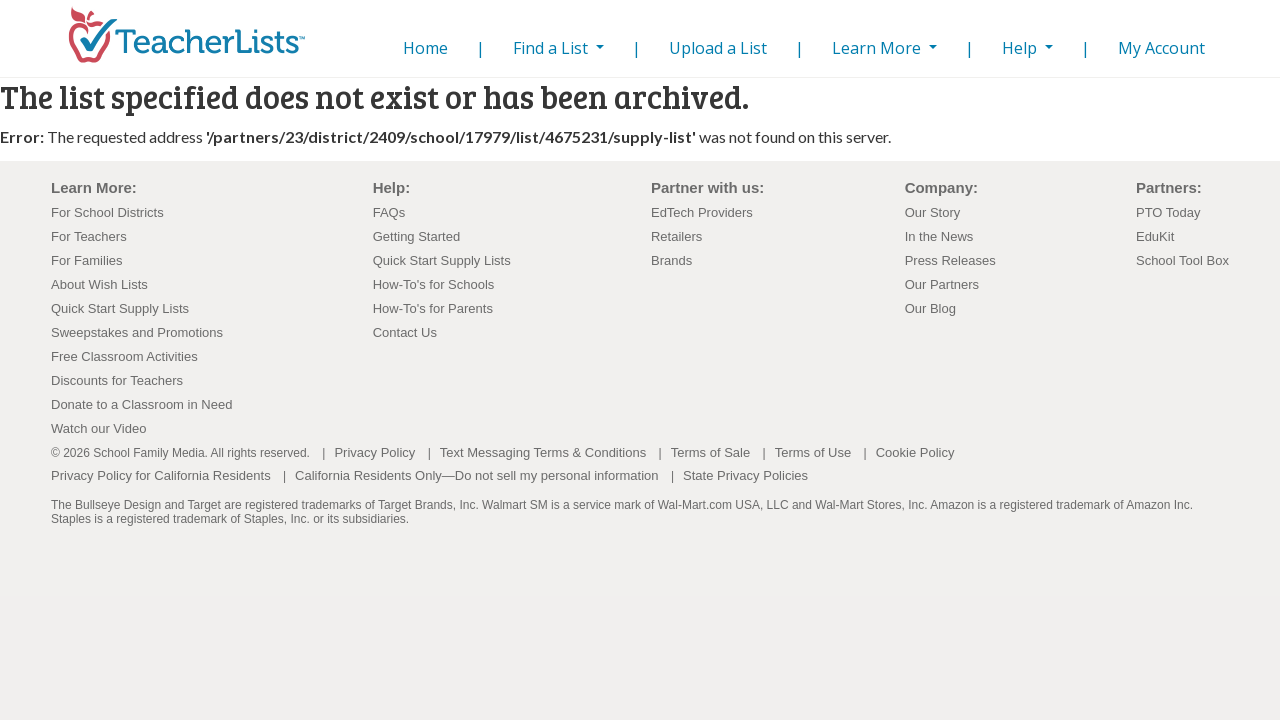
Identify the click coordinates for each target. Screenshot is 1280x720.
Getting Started (416, 236)
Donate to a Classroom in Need (141, 404)
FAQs (389, 212)
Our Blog (930, 308)
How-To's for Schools (434, 284)
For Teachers (89, 236)
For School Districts (107, 212)
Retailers (676, 236)
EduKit (1155, 236)
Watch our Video (98, 428)
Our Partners (942, 284)
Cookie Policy (915, 452)
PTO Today (1168, 212)
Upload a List (718, 48)
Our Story (933, 212)
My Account (1161, 48)
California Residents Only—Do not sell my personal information (476, 475)
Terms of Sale (710, 452)
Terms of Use (813, 452)
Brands (671, 260)
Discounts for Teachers (117, 380)
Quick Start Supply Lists (120, 308)
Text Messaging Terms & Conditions (543, 452)
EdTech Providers (702, 212)
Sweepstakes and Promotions (137, 332)
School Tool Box (1182, 260)
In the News (939, 236)
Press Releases (950, 260)
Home (421, 47)
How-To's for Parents (433, 308)
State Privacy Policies (745, 475)
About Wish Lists (99, 284)
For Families (87, 260)
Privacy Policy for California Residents (161, 475)
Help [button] (1021, 48)
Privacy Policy (374, 452)
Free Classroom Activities (124, 356)
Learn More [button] (878, 48)
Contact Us (405, 332)
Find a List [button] (552, 48)
